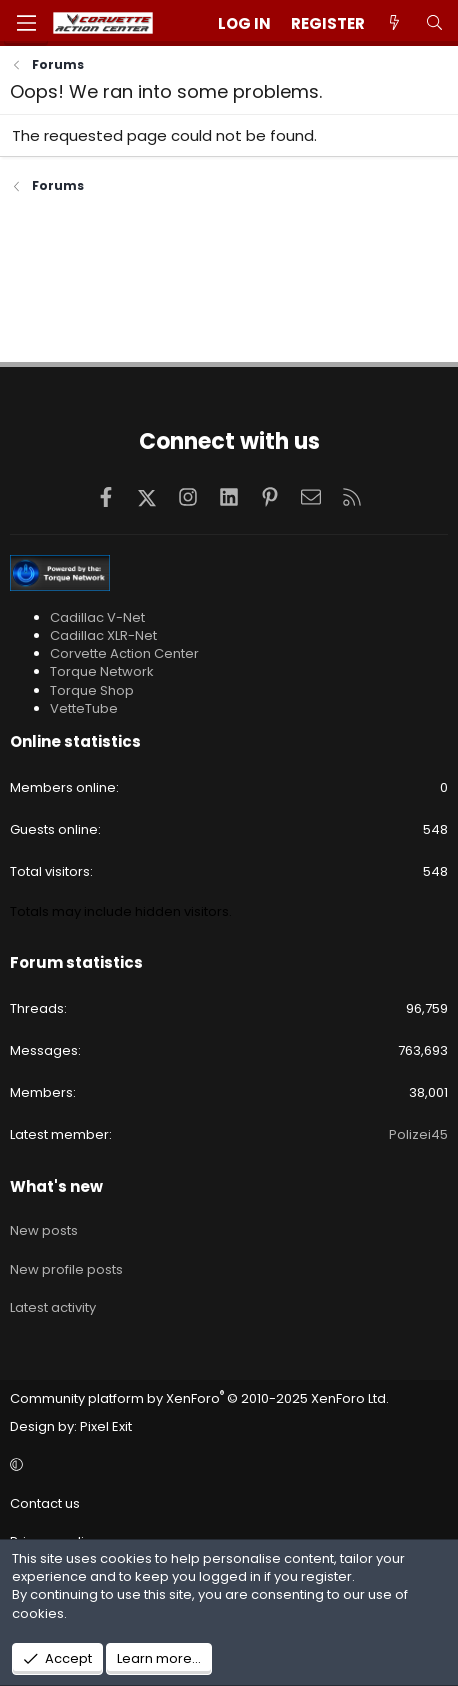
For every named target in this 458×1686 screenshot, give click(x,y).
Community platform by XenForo (199, 1398)
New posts (44, 1230)
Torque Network (102, 671)
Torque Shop (92, 690)
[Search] (434, 23)
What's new (56, 1186)
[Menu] (26, 23)
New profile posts (66, 1269)
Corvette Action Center (124, 653)
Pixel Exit (106, 1426)
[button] (226, 1465)
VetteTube (84, 708)
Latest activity (53, 1307)
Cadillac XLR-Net (103, 635)
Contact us (45, 1503)
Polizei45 (418, 1134)
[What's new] (394, 23)
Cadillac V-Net (97, 617)
